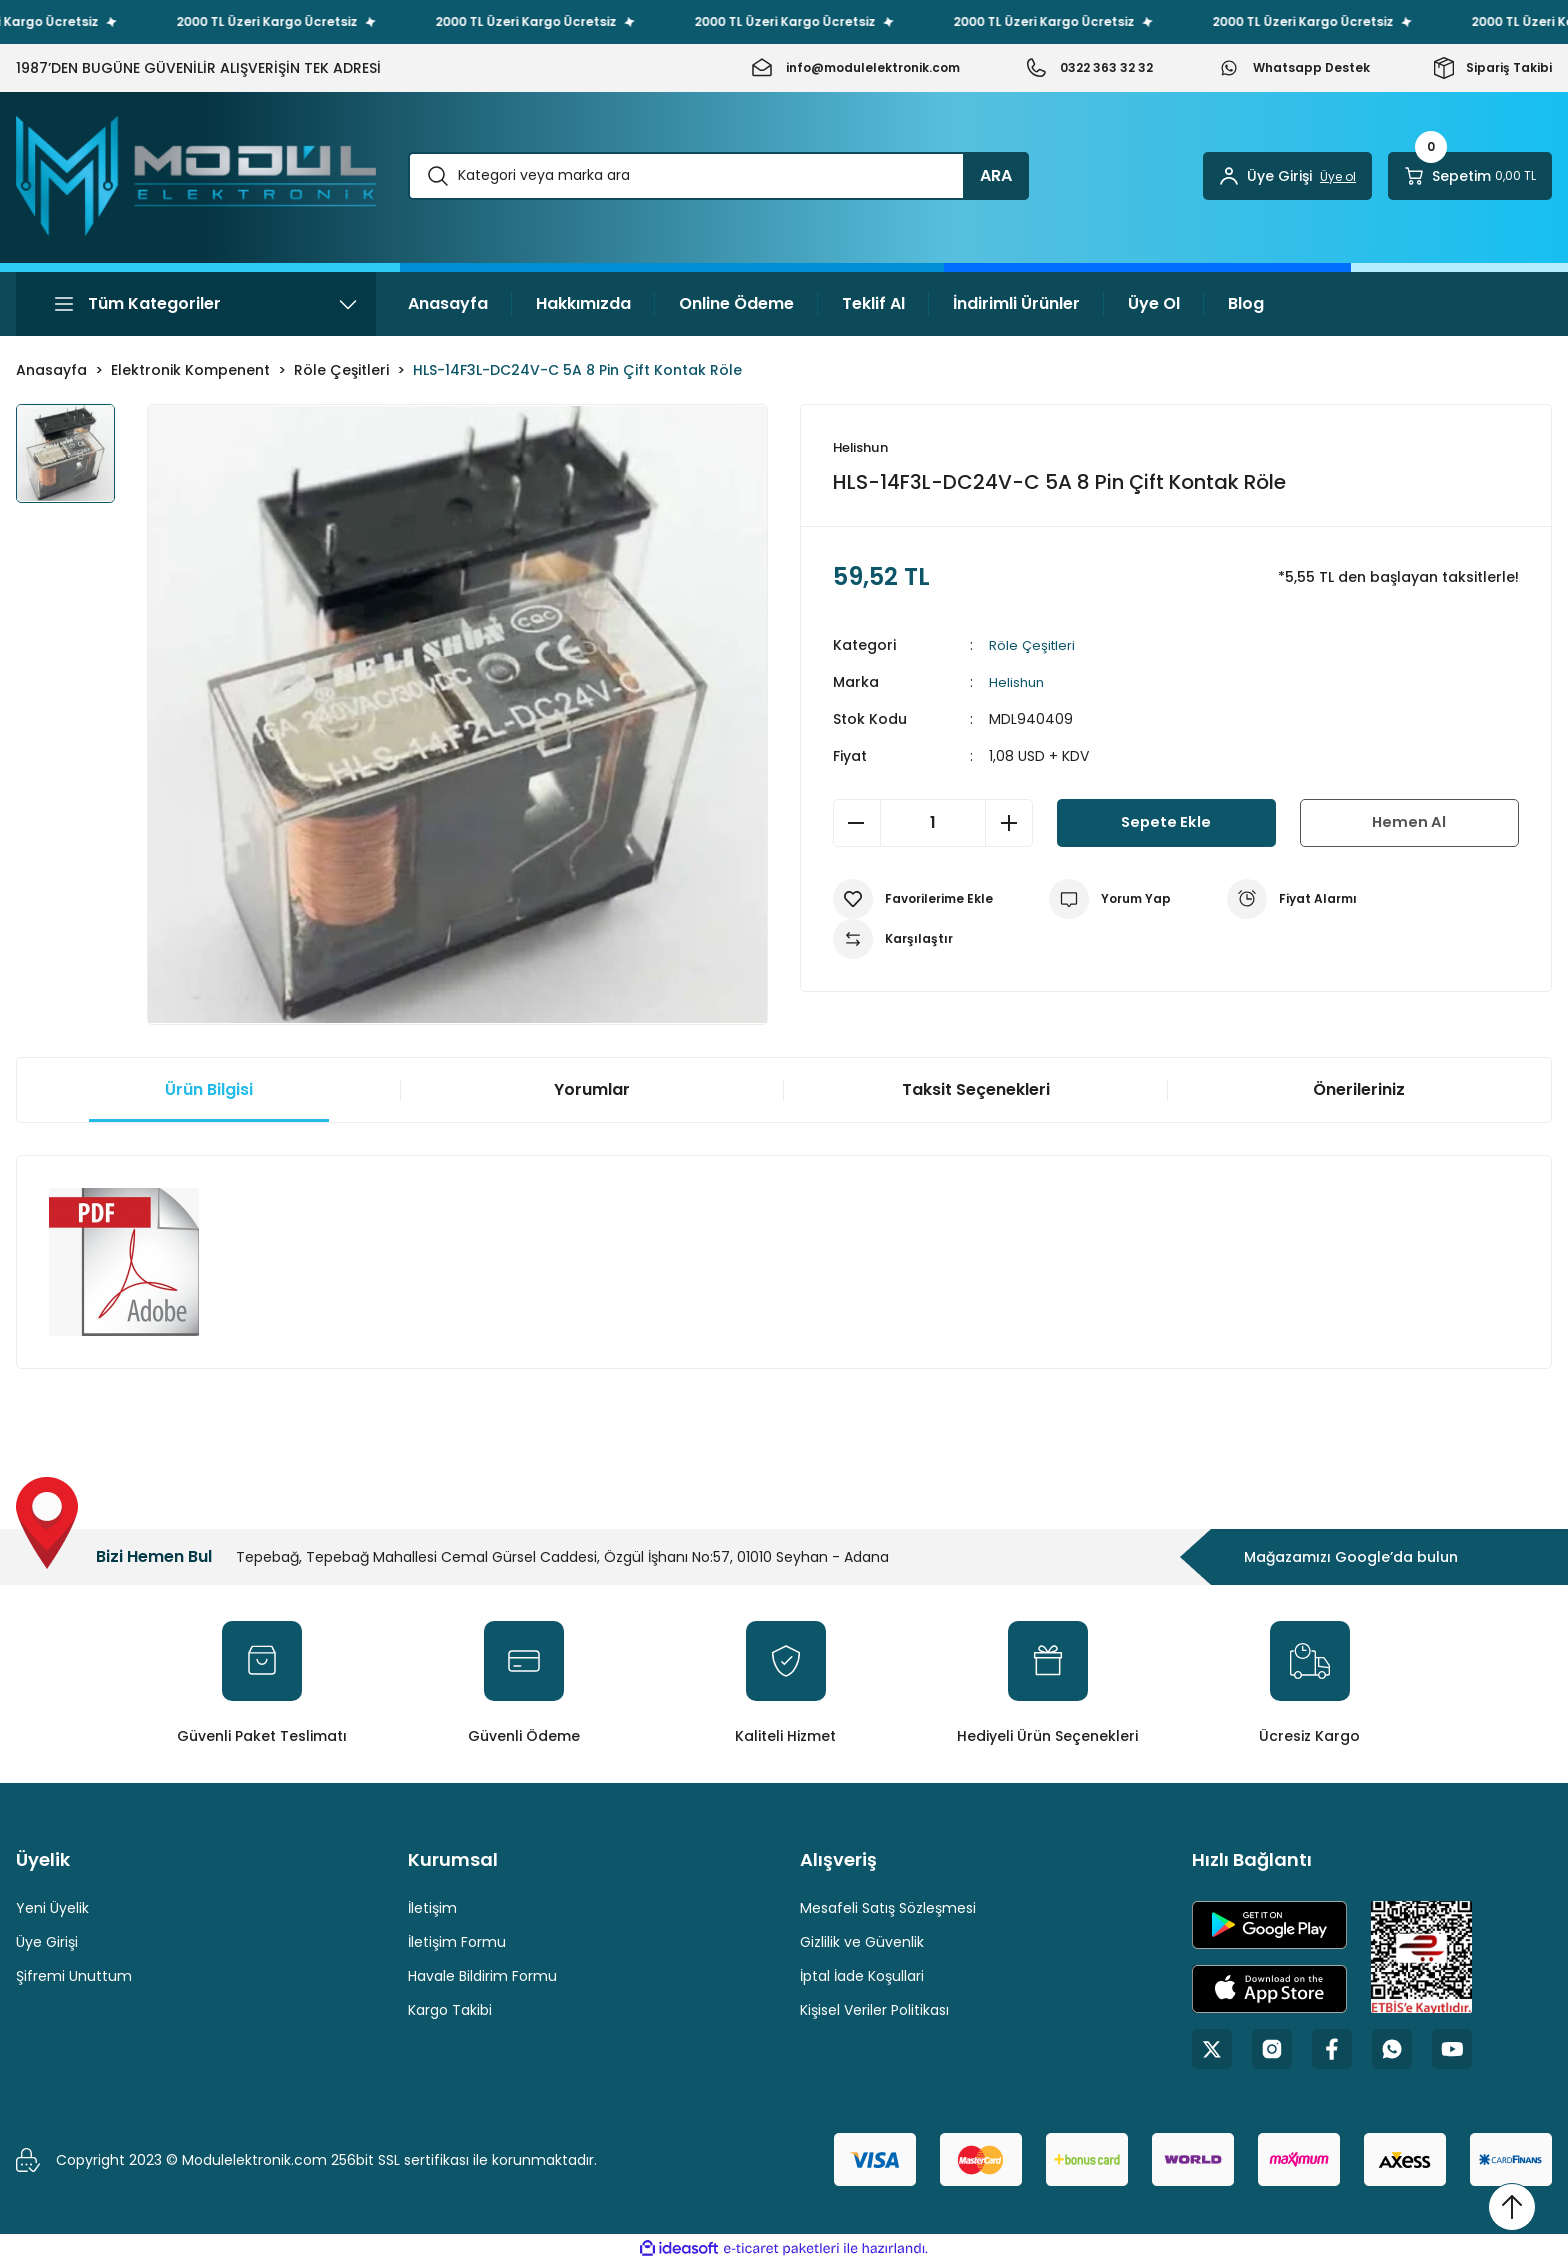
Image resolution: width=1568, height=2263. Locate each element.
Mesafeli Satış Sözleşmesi (888, 1908)
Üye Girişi (47, 1942)
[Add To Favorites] (913, 900)
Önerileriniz (1359, 1089)
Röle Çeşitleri (1033, 646)
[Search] (718, 176)
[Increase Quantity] (1009, 824)
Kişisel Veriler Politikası (874, 2010)
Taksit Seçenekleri (976, 1089)
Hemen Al (1409, 823)
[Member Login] (1287, 176)
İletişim (432, 1908)
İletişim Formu (457, 1942)
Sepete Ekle (1166, 823)
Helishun (1018, 683)
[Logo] (196, 176)
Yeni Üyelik (52, 1908)
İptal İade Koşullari (862, 1976)
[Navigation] (196, 304)
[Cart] (1470, 176)
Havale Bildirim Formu (482, 1976)
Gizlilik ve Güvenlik (862, 1942)
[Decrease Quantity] (857, 824)
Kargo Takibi (450, 2010)
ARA (996, 175)
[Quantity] (933, 824)
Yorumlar (592, 1089)
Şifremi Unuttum (74, 1976)
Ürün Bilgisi (209, 1089)
